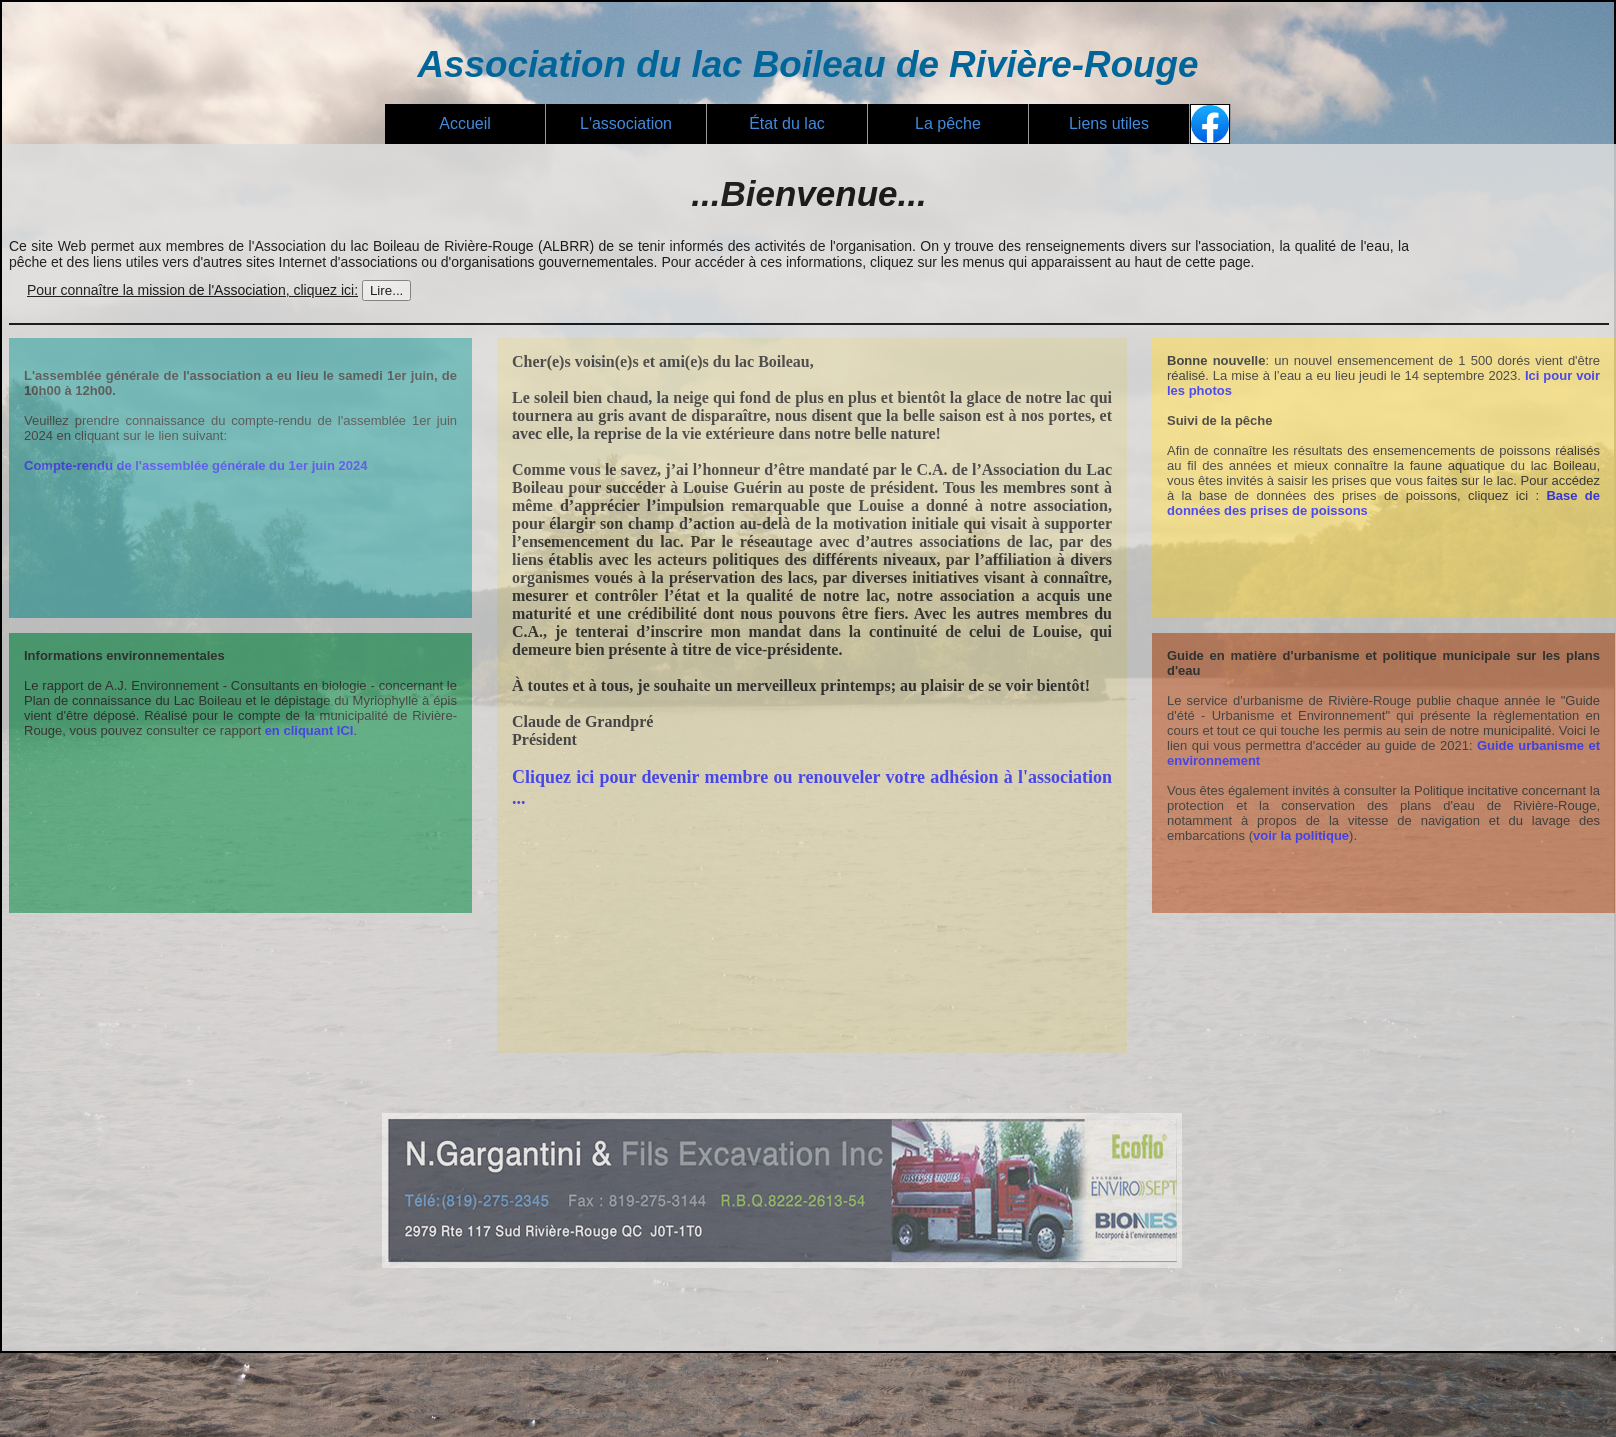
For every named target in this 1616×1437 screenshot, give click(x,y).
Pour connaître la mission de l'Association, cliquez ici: (192, 290)
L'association (626, 123)
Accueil (465, 123)
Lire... (386, 290)
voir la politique (1301, 835)
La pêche (948, 123)
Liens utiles (1109, 123)
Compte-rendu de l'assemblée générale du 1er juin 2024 (195, 465)
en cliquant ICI (309, 730)
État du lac (787, 123)
